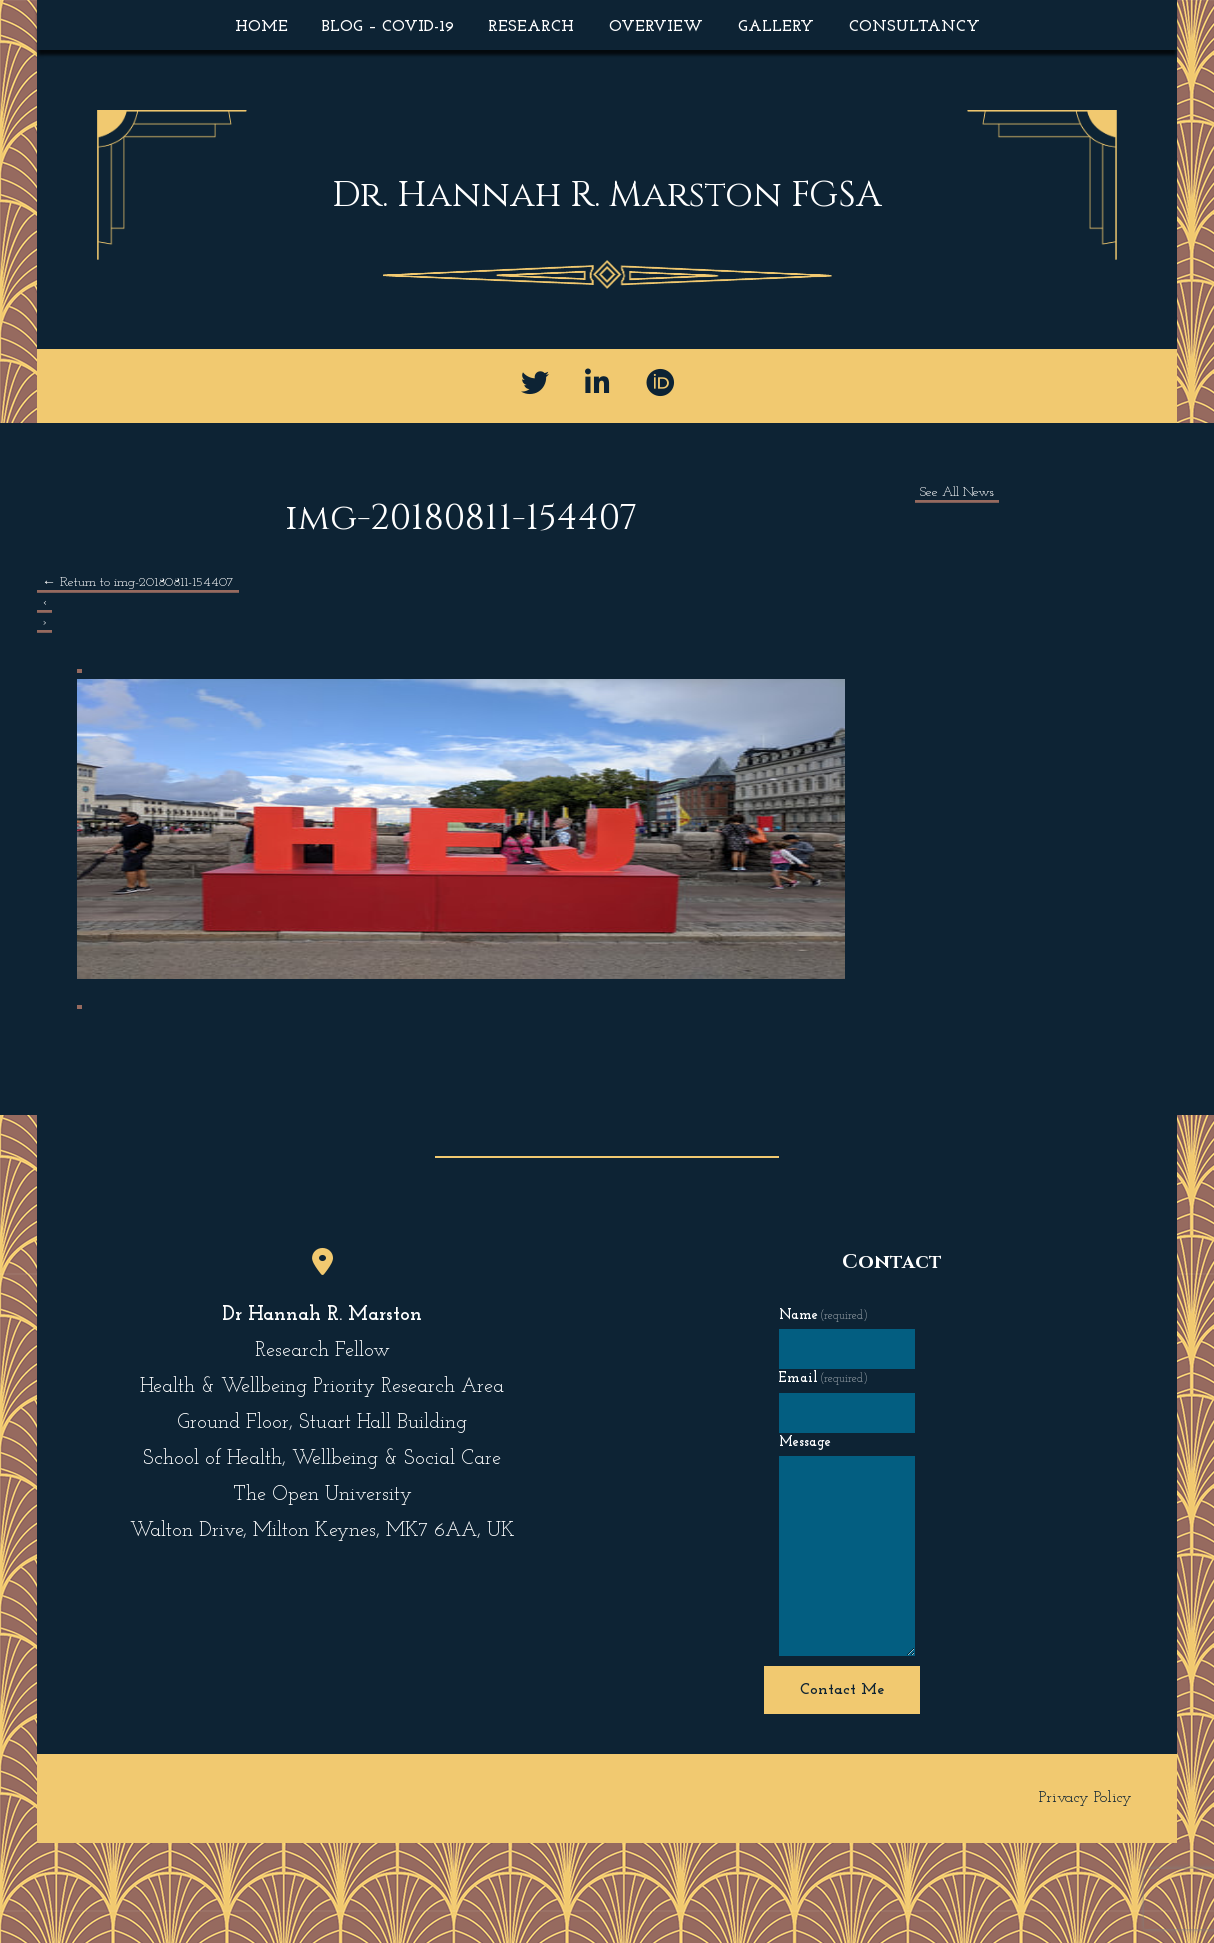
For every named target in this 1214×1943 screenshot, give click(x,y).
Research (531, 27)
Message (805, 1442)
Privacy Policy (1085, 1798)
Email (824, 1378)
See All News (957, 492)
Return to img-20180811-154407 (138, 582)
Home (261, 27)
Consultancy (914, 27)
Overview (656, 27)
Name (824, 1315)
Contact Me (842, 1690)
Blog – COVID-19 (388, 27)
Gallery (776, 27)
